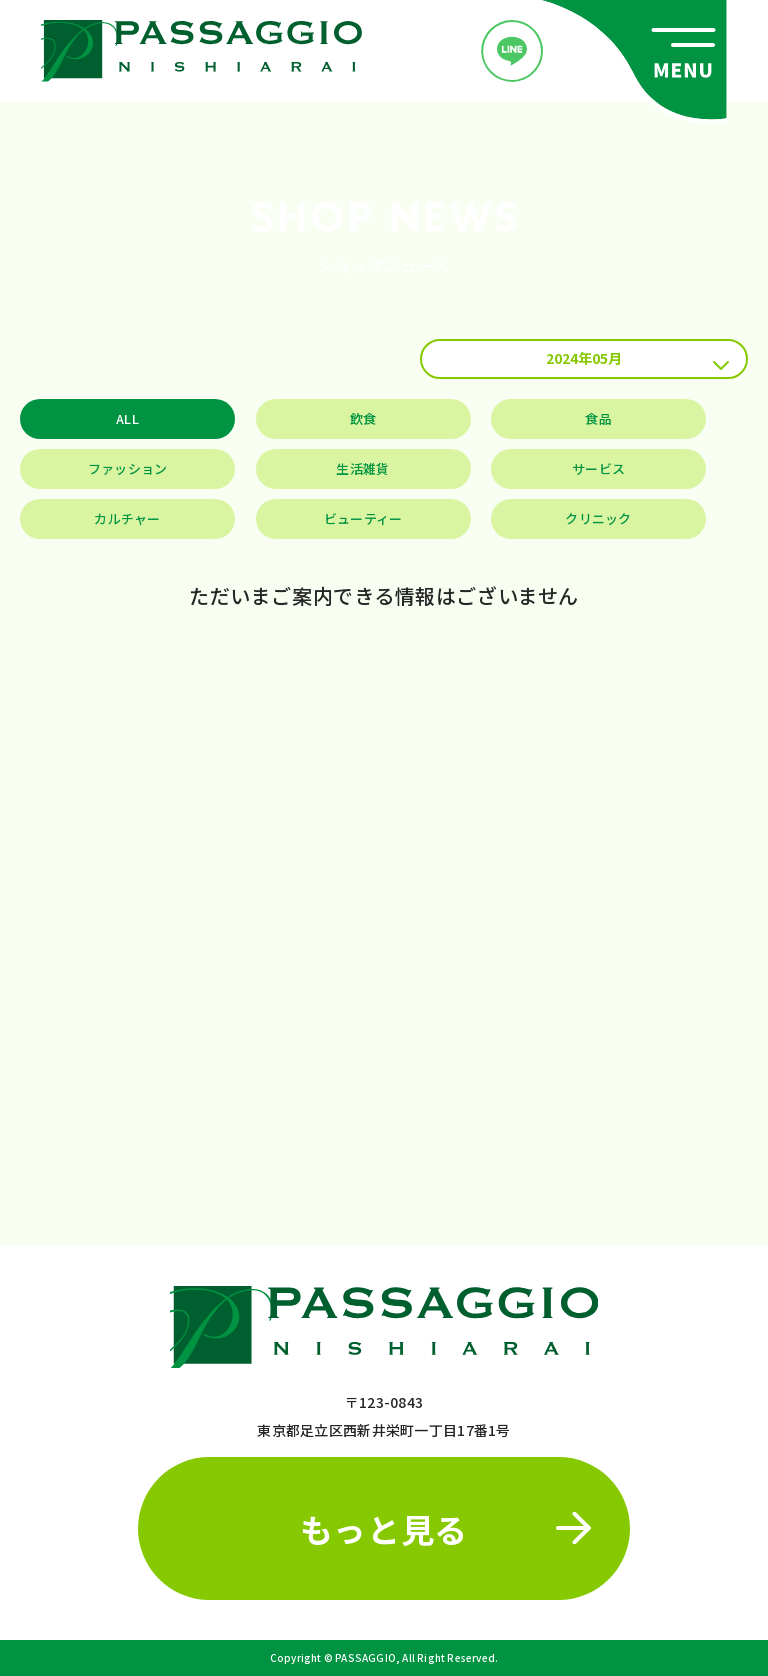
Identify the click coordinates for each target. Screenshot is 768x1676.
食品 (598, 418)
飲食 (363, 418)
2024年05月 (637, 359)
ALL (127, 418)
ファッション (128, 468)
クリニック (598, 518)
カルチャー (127, 518)
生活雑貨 (362, 468)
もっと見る (445, 1528)
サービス (598, 468)
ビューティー (363, 518)
